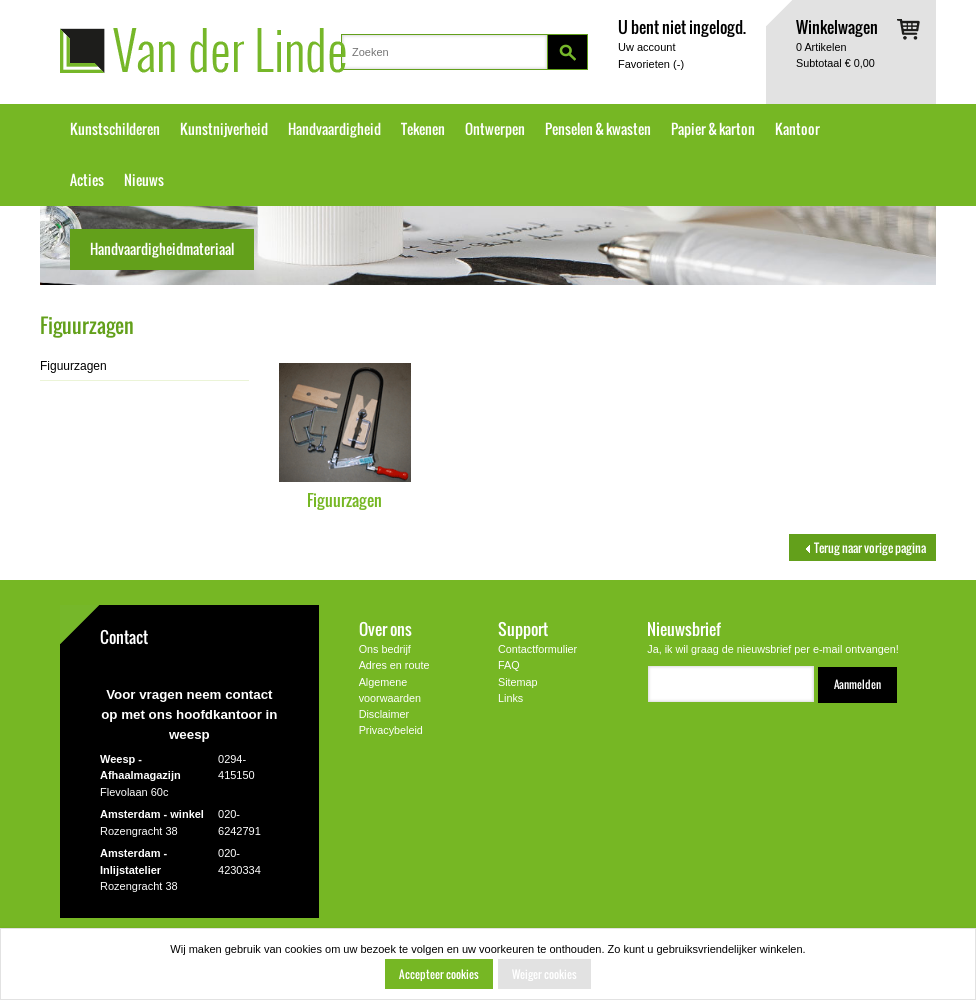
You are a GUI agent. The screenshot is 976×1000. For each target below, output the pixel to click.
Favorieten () (651, 64)
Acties (87, 180)
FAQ (509, 665)
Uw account (646, 47)
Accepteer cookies (439, 974)
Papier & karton (713, 129)
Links (510, 698)
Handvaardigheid (334, 129)
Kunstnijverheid (224, 129)
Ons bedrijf (385, 649)
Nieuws (144, 180)
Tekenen (423, 129)
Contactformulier (537, 649)
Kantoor (797, 129)
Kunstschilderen (115, 129)
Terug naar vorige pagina (862, 547)
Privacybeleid (391, 730)
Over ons (385, 628)
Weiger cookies (544, 974)
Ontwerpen (495, 129)
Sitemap (518, 682)
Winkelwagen (837, 26)
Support (523, 628)
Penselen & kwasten (598, 129)
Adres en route (394, 665)
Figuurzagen (344, 499)
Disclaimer (384, 714)
